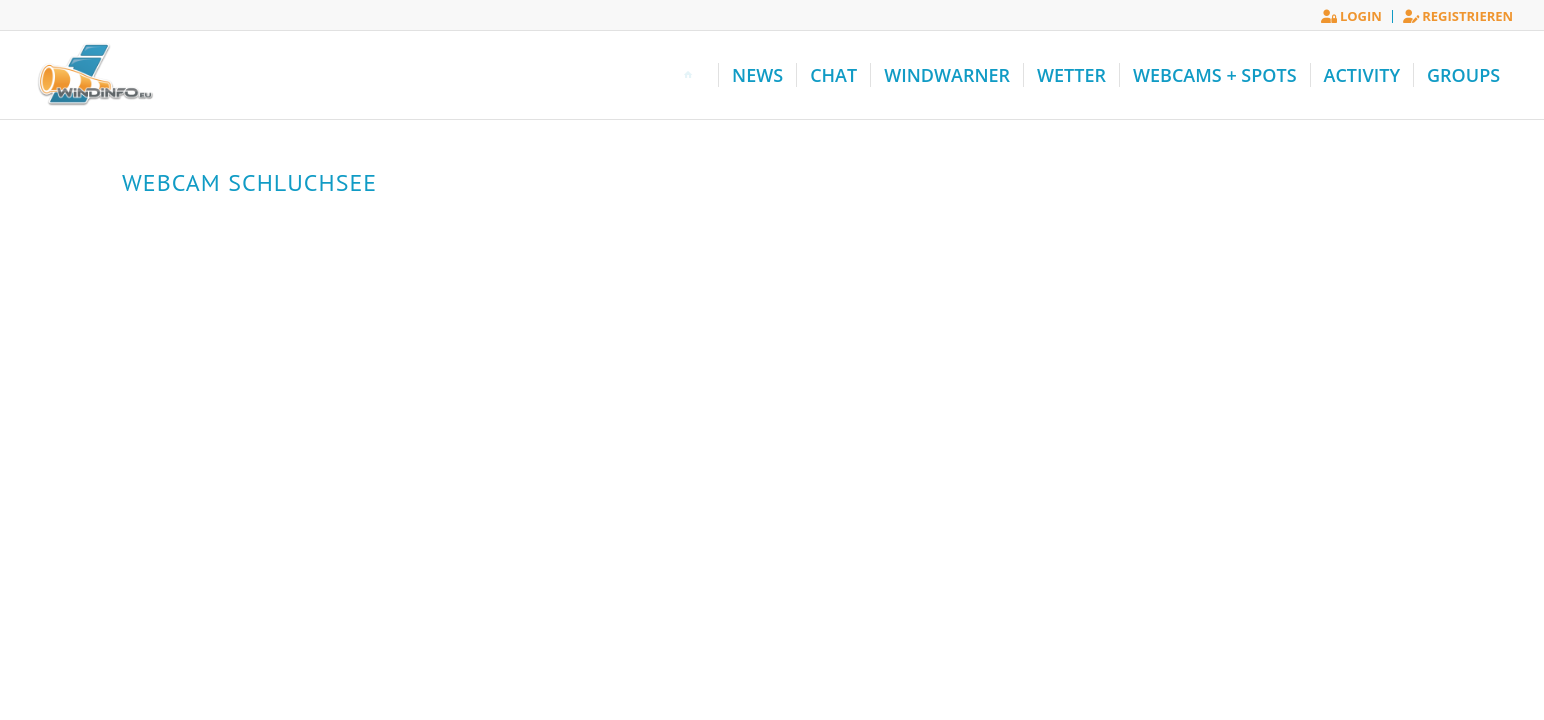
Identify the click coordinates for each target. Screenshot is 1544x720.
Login (1351, 16)
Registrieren (1458, 16)
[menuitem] (1352, 16)
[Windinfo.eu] (93, 75)
